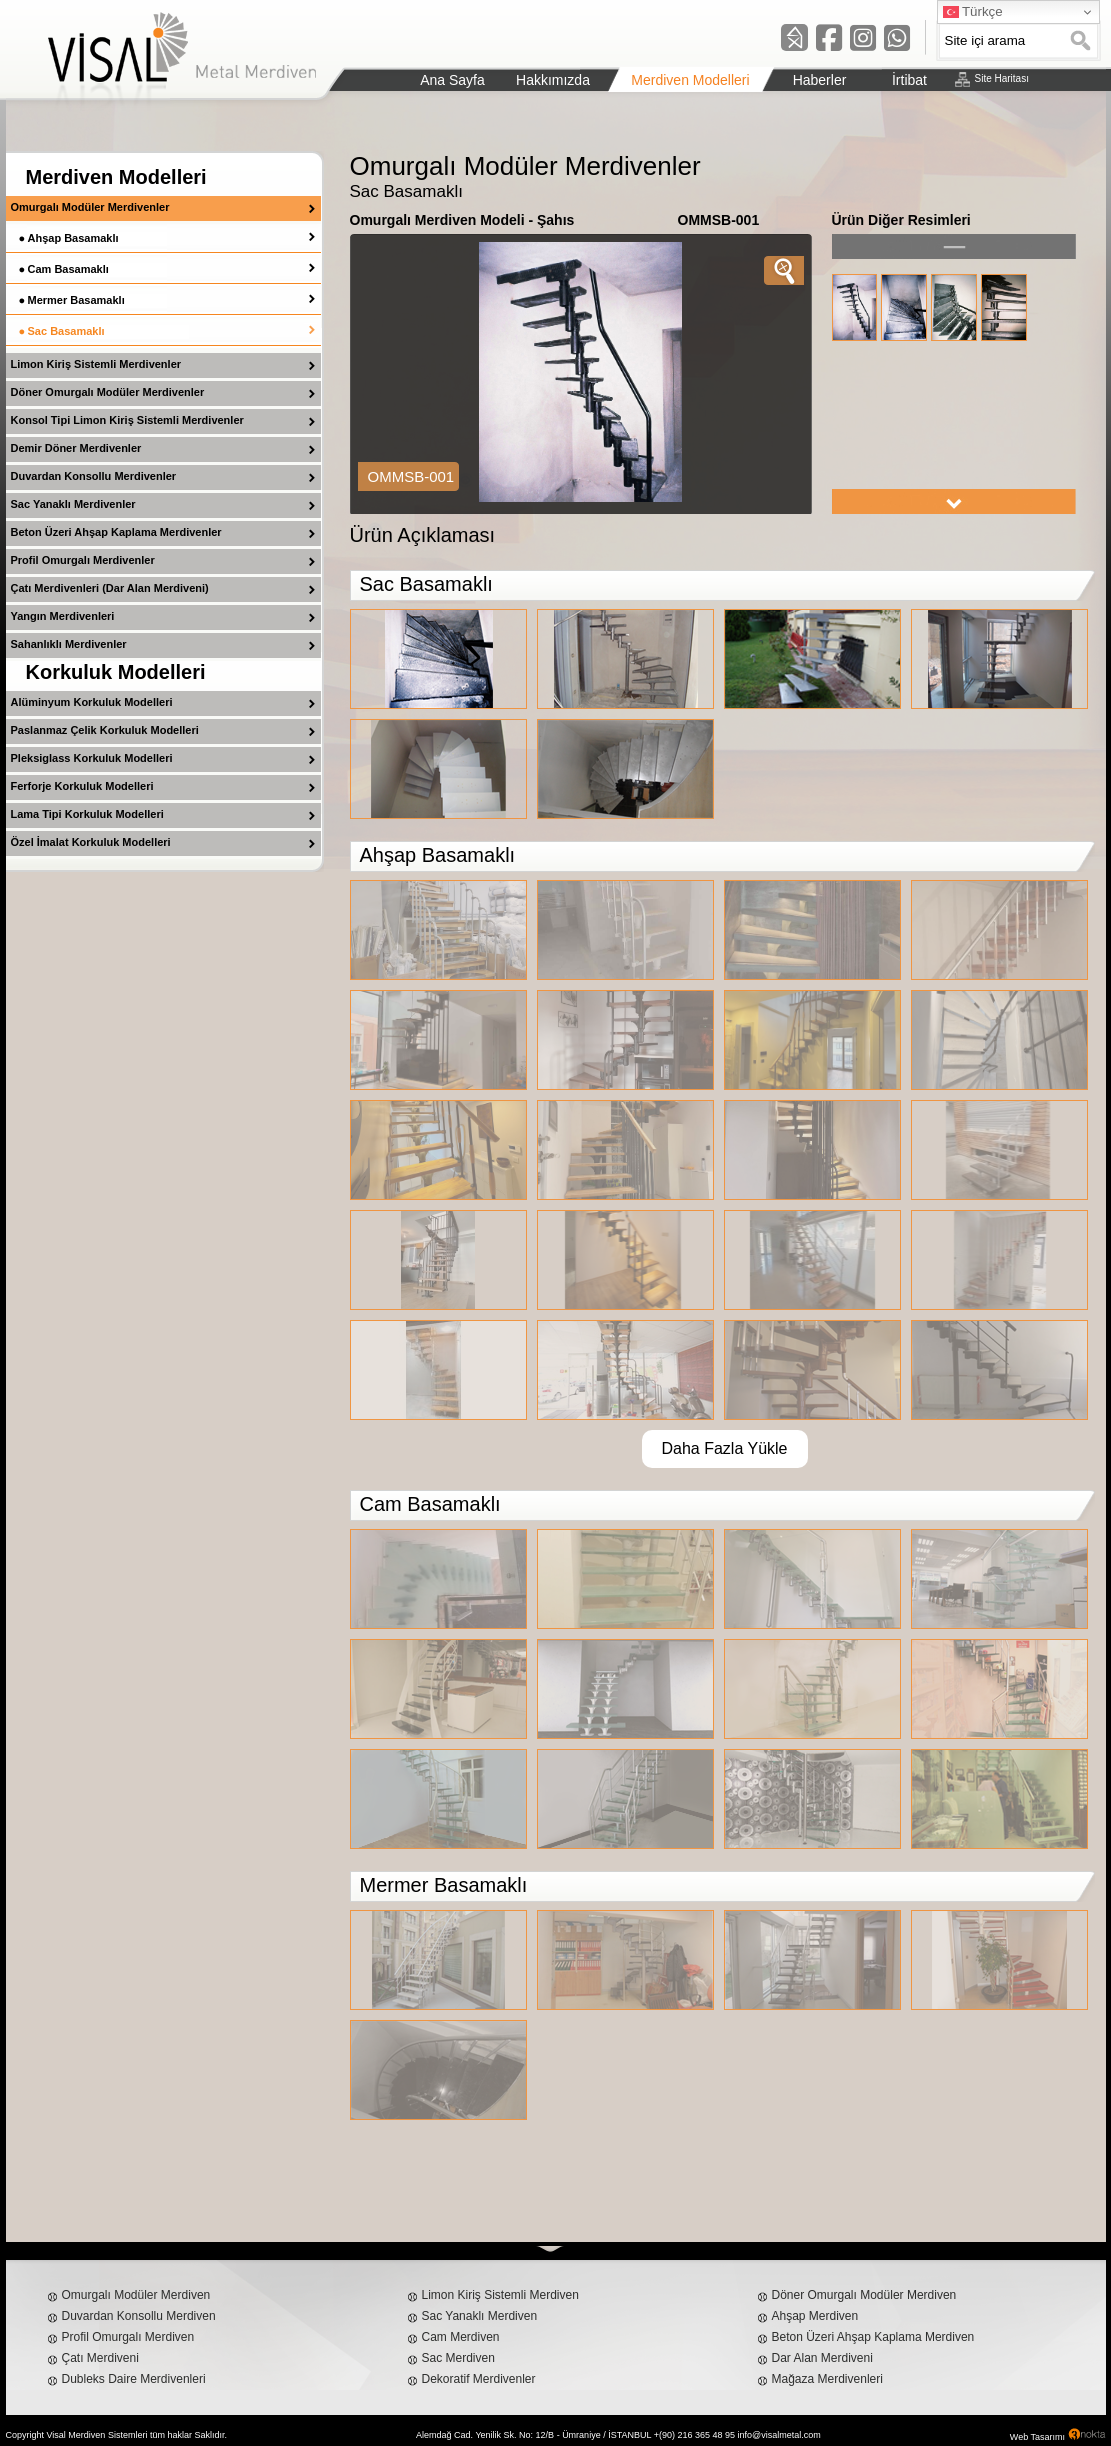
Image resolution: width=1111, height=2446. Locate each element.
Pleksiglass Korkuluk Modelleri (92, 758)
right (954, 501)
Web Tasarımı (1037, 2437)
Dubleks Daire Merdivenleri (134, 2379)
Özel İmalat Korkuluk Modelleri (91, 842)
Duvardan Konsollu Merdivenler (94, 476)
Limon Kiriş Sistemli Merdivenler (96, 364)
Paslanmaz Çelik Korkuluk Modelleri (105, 730)
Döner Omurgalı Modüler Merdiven (864, 2295)
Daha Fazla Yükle (725, 1448)
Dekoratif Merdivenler (479, 2379)
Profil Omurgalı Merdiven (128, 2337)
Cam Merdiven (461, 2337)
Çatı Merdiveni (100, 2358)
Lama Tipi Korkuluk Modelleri (87, 814)
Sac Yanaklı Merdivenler (73, 504)
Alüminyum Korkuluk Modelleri (92, 702)
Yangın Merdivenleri (63, 616)
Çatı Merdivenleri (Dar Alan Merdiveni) (110, 588)
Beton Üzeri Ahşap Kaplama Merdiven (873, 2337)
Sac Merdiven (458, 2358)
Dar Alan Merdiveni (822, 2358)
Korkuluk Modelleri (116, 672)
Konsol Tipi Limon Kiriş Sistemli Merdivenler (127, 420)
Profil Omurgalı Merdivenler (83, 560)
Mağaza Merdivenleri (827, 2379)
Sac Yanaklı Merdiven (480, 2316)
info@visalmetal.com (779, 2435)
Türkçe (973, 12)
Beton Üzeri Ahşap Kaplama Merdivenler (116, 532)
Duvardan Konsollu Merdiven (139, 2316)
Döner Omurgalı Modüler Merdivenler (108, 392)
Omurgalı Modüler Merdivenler (90, 207)
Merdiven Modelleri (116, 177)
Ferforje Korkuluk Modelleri (82, 786)
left (954, 246)
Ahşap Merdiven (815, 2316)
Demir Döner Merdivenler (76, 448)
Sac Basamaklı (66, 331)
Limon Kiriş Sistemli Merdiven (500, 2295)
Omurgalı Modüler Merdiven (136, 2295)
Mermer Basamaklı (76, 300)
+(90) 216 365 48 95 (694, 2435)
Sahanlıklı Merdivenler (69, 644)
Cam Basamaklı (68, 269)
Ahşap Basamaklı (73, 238)
